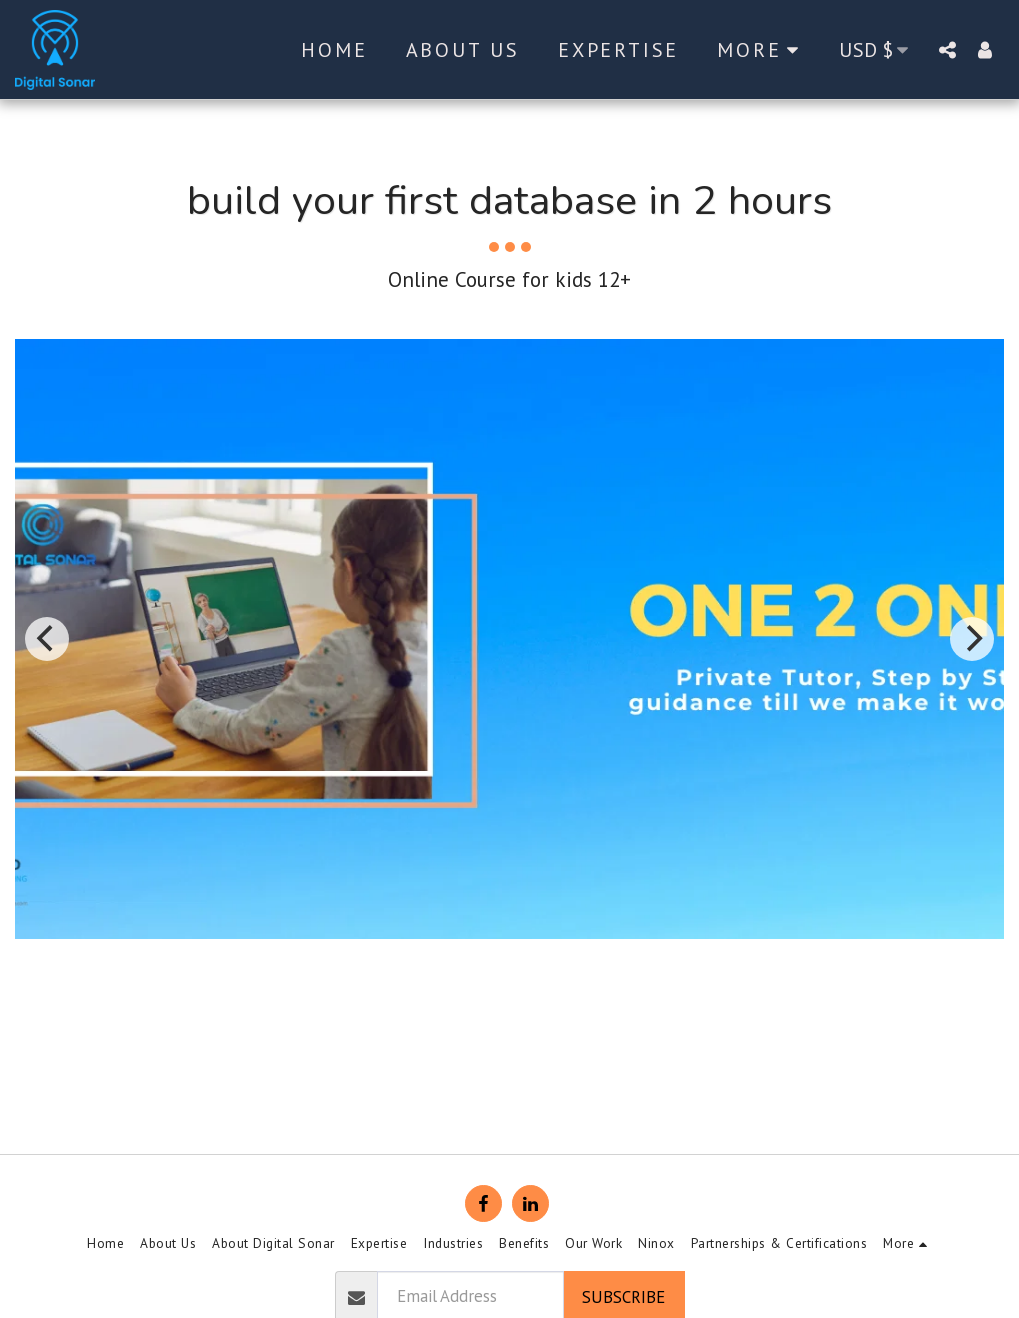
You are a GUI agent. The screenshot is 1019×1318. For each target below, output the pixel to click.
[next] (972, 639)
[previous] (47, 639)
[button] (947, 49)
